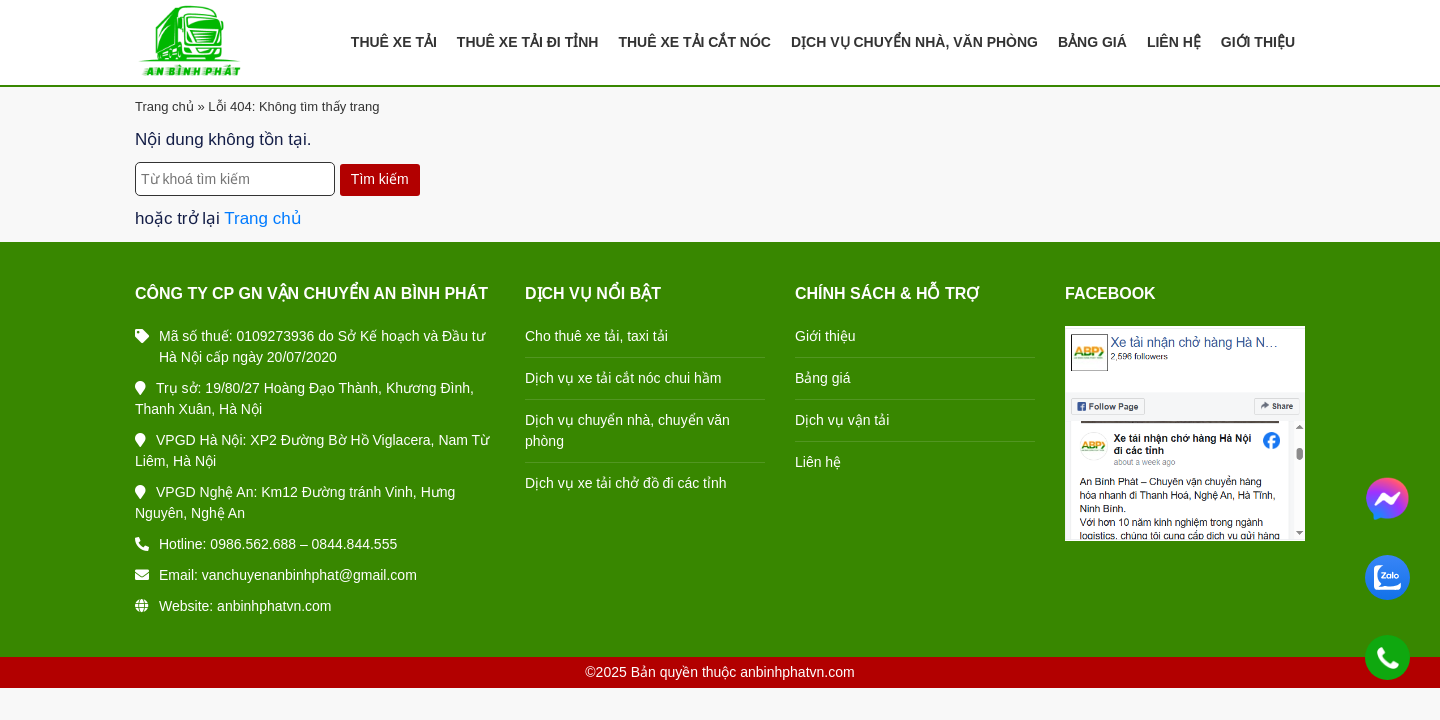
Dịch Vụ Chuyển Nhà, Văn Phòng (914, 42)
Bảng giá (822, 378)
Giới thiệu (825, 336)
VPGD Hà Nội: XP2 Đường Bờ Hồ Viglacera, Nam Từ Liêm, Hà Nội (312, 450)
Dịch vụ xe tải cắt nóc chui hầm (623, 378)
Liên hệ (818, 462)
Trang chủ (164, 106)
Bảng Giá (1092, 42)
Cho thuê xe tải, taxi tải (596, 336)
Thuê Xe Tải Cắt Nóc (694, 42)
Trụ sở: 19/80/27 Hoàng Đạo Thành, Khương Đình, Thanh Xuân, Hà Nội (304, 398)
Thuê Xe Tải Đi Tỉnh (528, 42)
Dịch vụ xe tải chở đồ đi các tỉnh (626, 483)
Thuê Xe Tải (394, 42)
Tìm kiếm (380, 179)
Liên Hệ (1174, 42)
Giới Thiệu (1258, 42)
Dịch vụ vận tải (842, 420)
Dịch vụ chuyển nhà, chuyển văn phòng (627, 430)
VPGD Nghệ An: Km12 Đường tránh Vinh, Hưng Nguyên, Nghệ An (295, 502)
